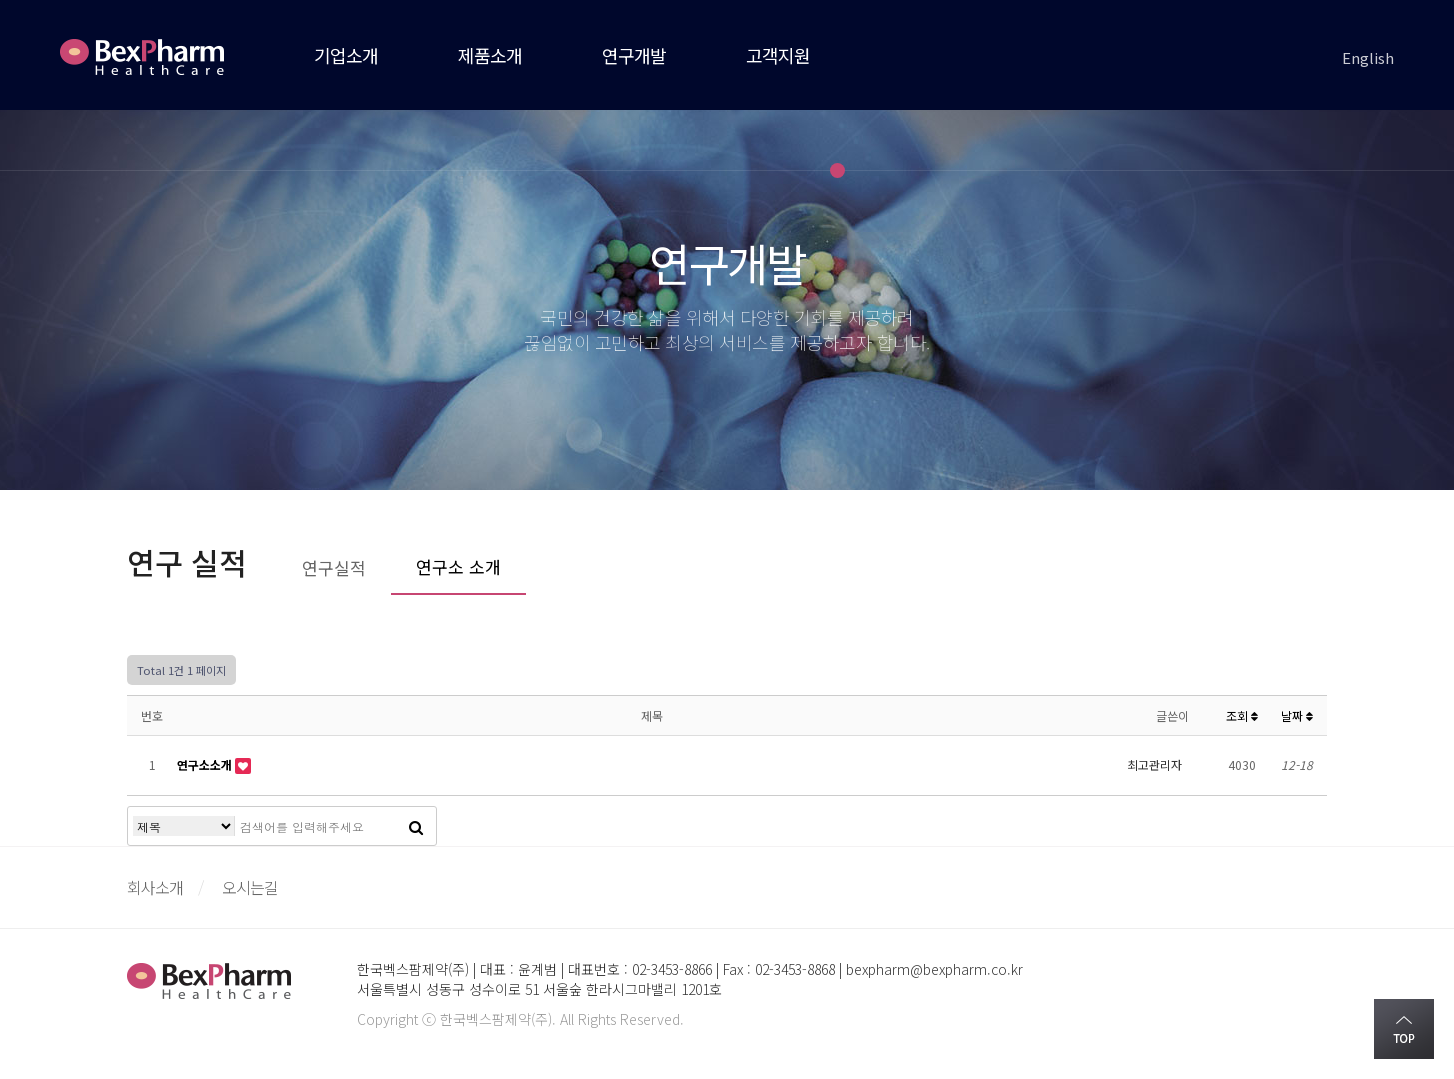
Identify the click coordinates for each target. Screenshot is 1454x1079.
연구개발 (634, 55)
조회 (1242, 715)
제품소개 (490, 55)
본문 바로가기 (0, 0)
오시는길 (250, 887)
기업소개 (346, 55)
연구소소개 (206, 764)
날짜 (1297, 715)
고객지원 (778, 55)
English (1368, 57)
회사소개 (155, 887)
